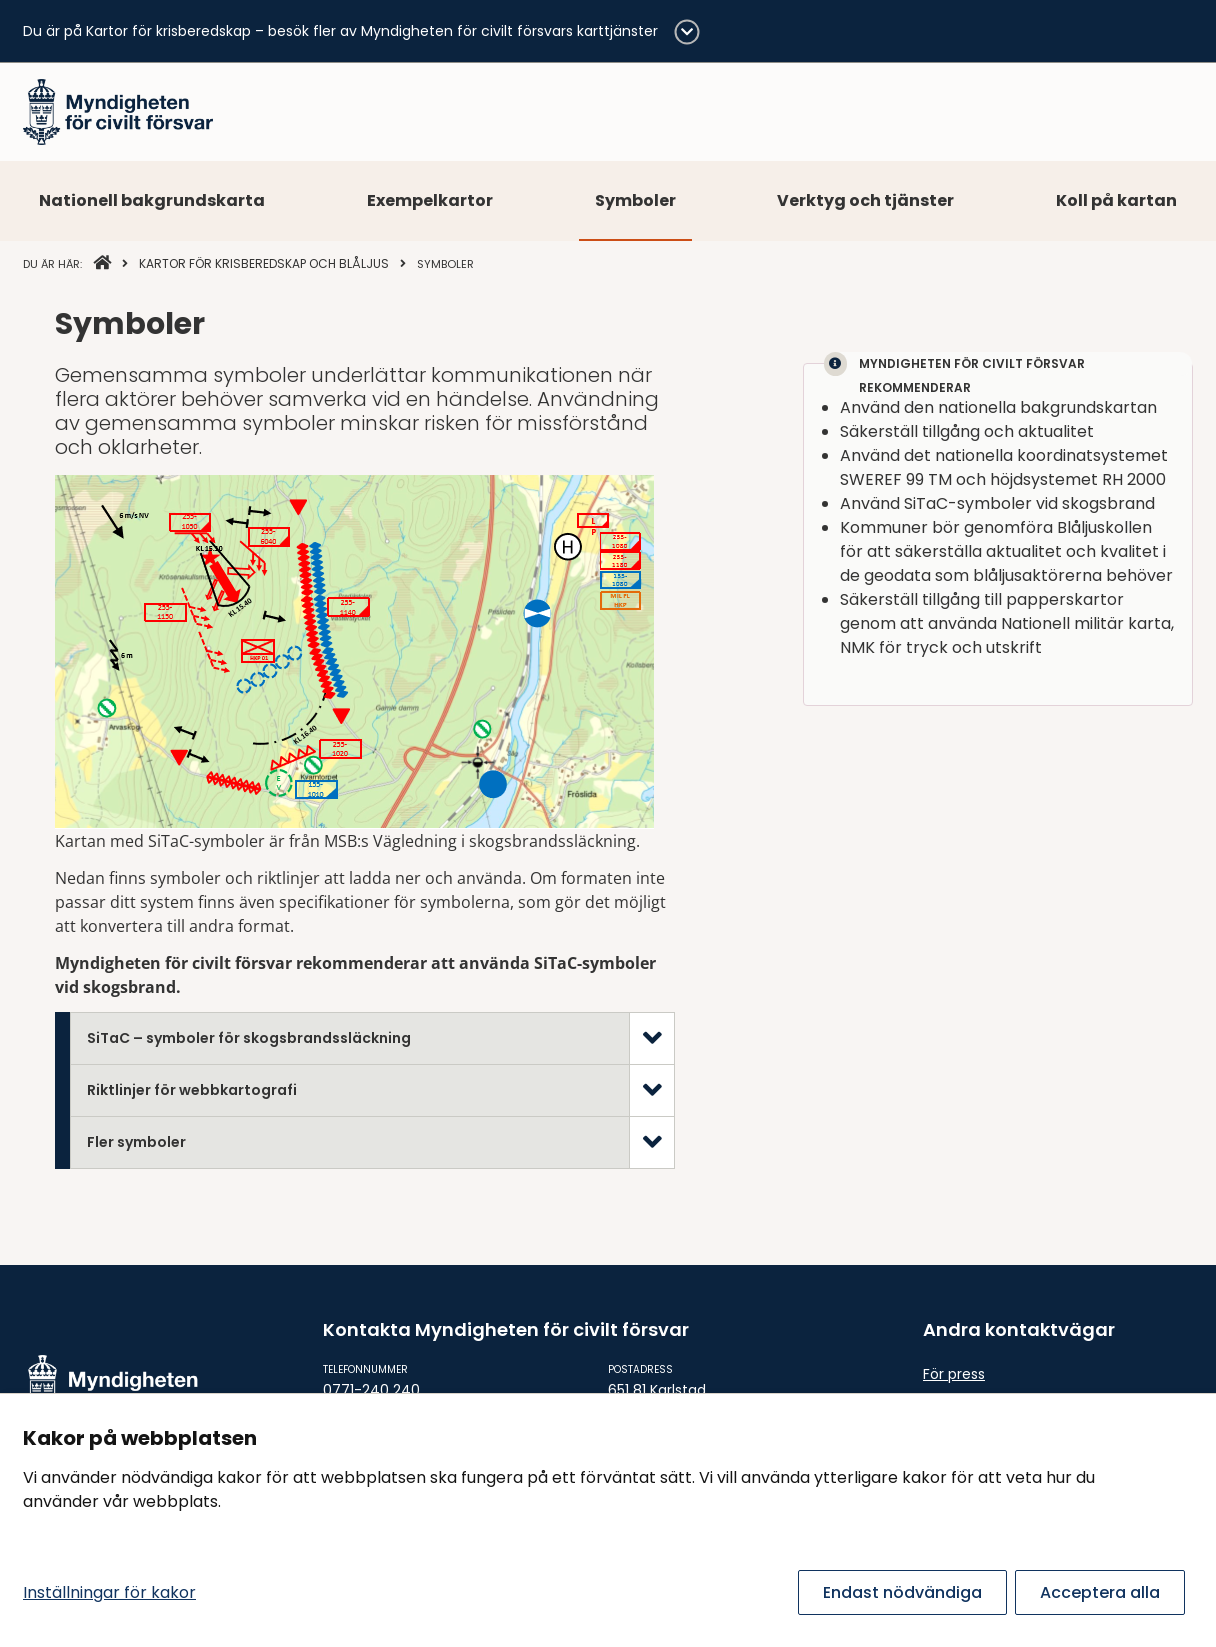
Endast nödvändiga (902, 1592)
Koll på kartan (1116, 200)
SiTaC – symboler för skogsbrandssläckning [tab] (249, 1038)
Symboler (635, 200)
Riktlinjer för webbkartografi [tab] (192, 1090)
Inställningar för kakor (109, 1592)
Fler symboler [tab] (136, 1142)
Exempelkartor (430, 200)
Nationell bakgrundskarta (152, 200)
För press (954, 1374)
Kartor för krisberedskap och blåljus (264, 263)
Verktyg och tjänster (865, 200)
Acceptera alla (1100, 1592)
